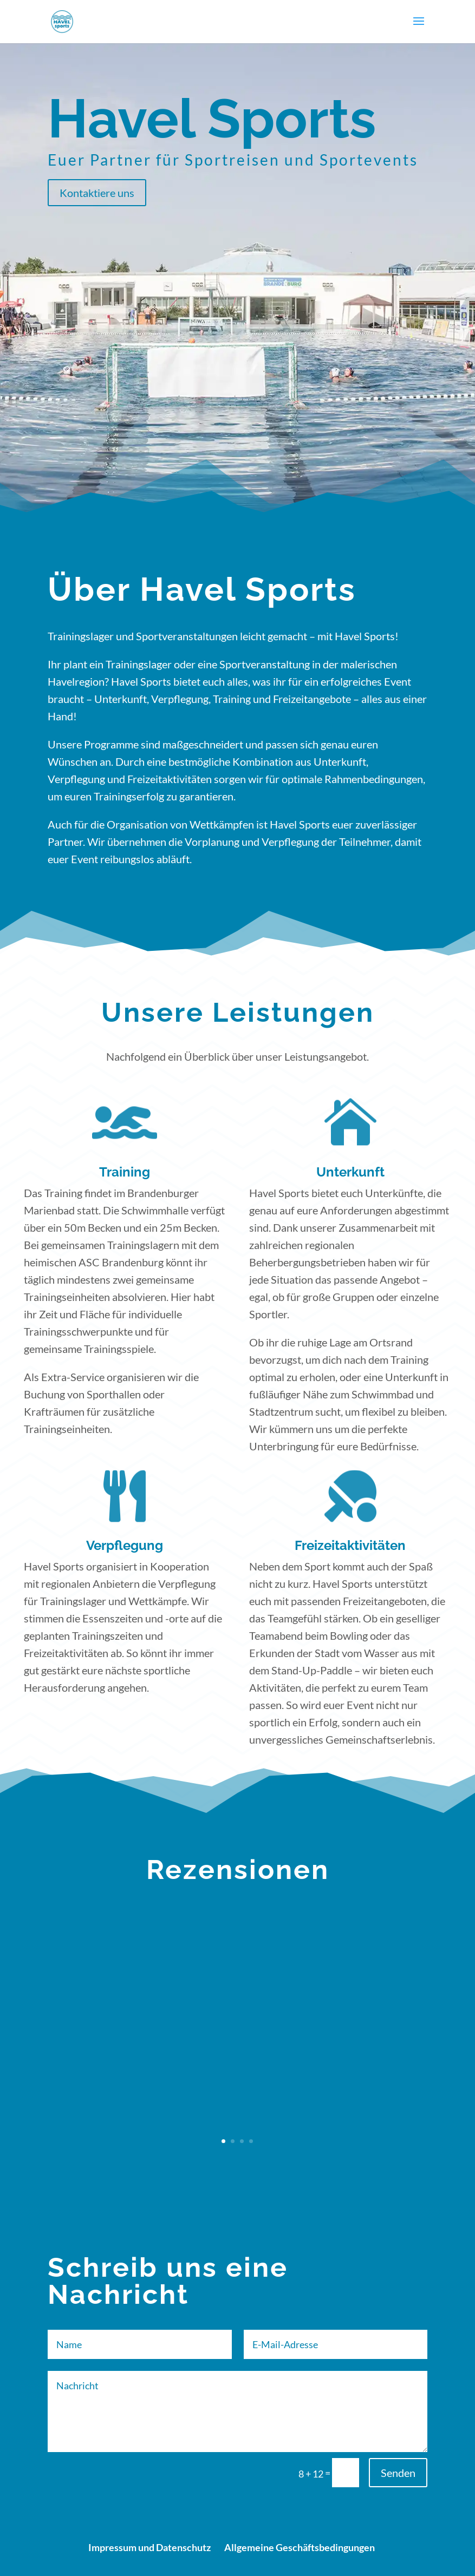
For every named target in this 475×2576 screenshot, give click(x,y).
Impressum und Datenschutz (149, 2547)
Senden (398, 2472)
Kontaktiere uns (97, 192)
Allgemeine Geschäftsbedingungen (299, 2547)
